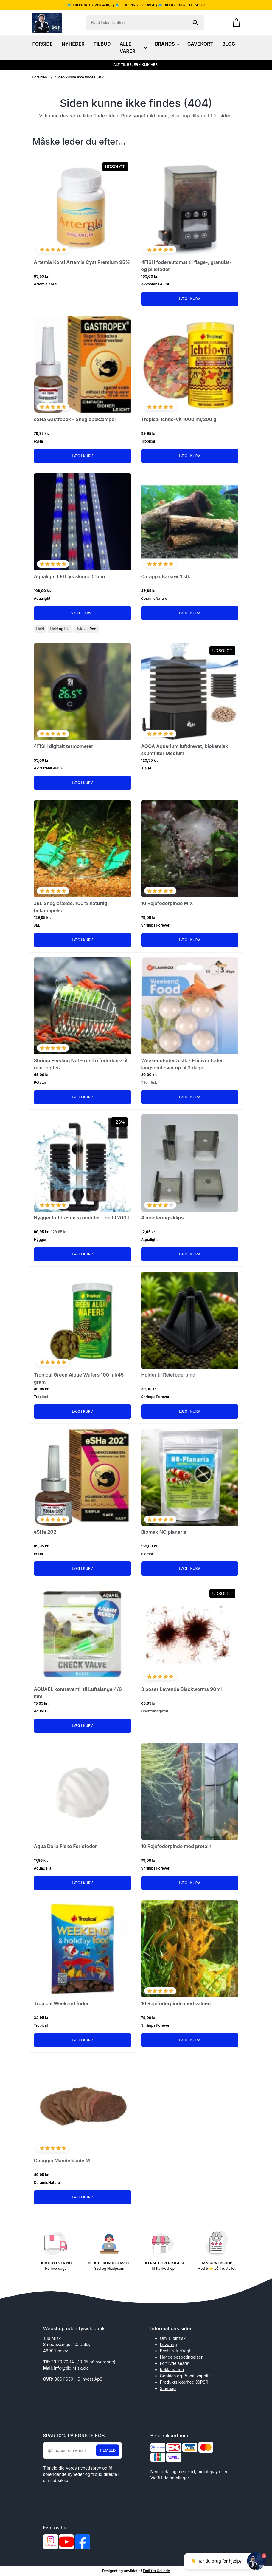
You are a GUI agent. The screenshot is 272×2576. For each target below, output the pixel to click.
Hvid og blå (59, 629)
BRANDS (166, 44)
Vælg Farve (82, 613)
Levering (168, 2344)
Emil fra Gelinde (156, 2571)
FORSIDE (42, 44)
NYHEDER (73, 44)
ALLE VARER (133, 47)
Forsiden (39, 77)
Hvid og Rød (86, 629)
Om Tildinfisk (173, 2338)
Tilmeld (107, 2450)
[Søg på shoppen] (195, 23)
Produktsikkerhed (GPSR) (185, 2382)
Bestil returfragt (175, 2350)
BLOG (228, 44)
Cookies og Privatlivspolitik (186, 2375)
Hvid (40, 629)
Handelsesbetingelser (181, 2356)
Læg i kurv (189, 298)
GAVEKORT (200, 44)
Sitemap (168, 2388)
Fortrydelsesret (175, 2363)
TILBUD (102, 44)
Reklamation (172, 2369)
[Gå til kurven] (233, 22)
